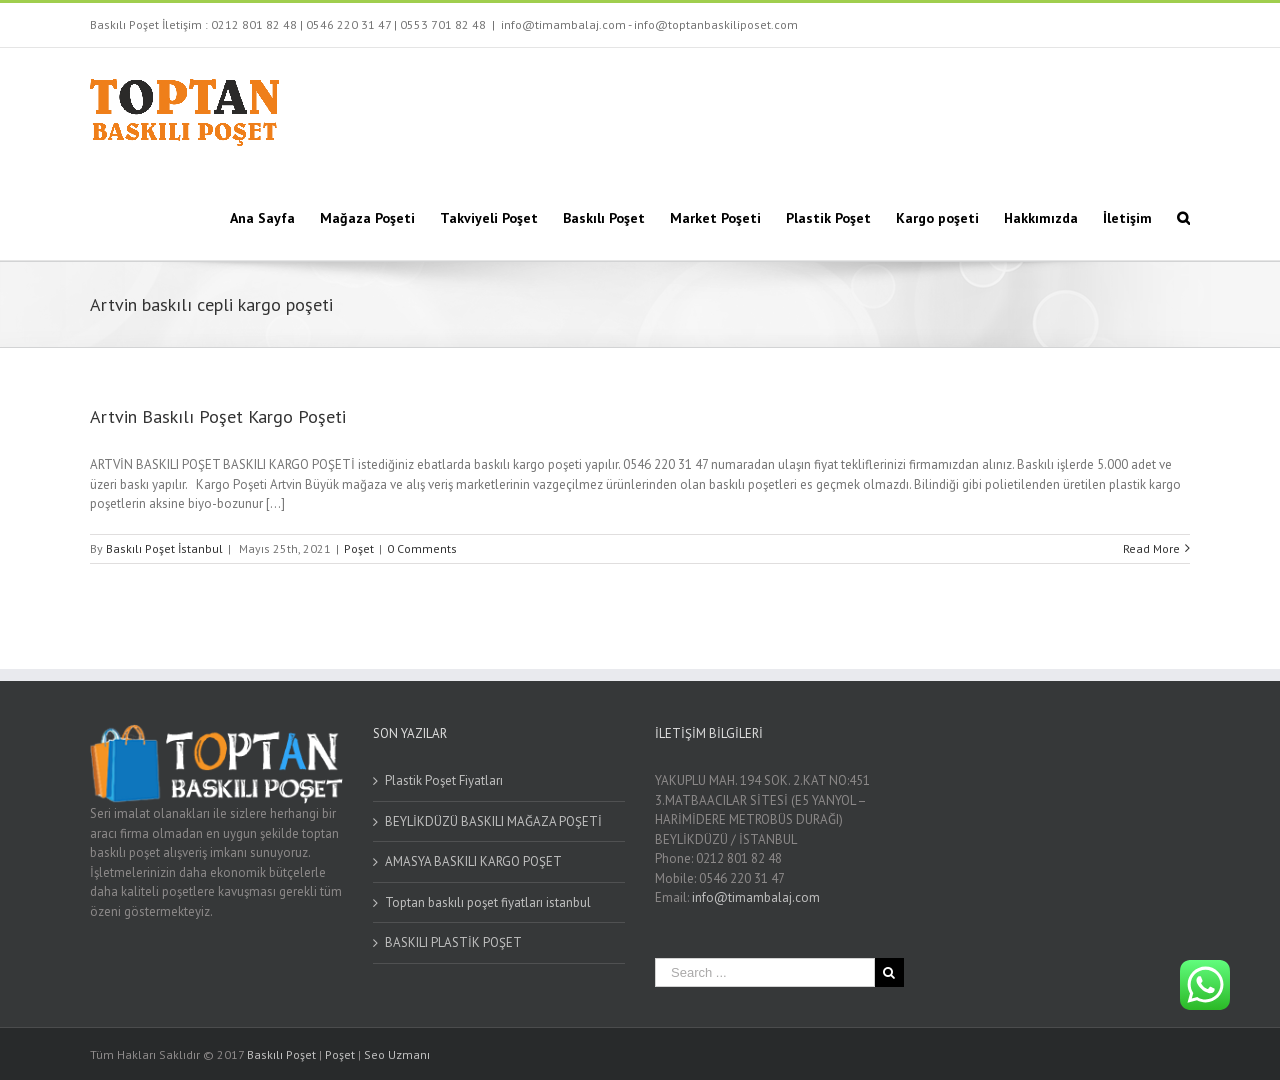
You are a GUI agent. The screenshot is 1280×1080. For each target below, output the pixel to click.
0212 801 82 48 (254, 24)
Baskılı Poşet (281, 1054)
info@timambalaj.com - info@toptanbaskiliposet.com (649, 24)
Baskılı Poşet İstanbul (164, 548)
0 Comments (422, 548)
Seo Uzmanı (397, 1054)
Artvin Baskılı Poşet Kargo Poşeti (218, 416)
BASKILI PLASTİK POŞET (453, 942)
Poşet (359, 548)
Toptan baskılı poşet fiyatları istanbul (488, 902)
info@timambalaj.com (756, 897)
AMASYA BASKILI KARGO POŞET (473, 861)
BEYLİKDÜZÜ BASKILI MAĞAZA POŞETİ (493, 821)
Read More (1151, 548)
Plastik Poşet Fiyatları (444, 780)
